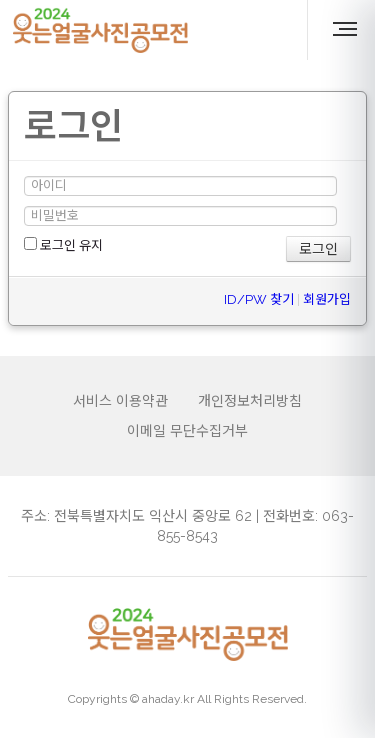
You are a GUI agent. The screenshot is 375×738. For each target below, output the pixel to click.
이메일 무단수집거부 (187, 431)
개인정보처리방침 (250, 401)
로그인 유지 (63, 245)
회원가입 (327, 299)
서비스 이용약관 (120, 401)
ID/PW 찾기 (259, 299)
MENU (348, 29)
